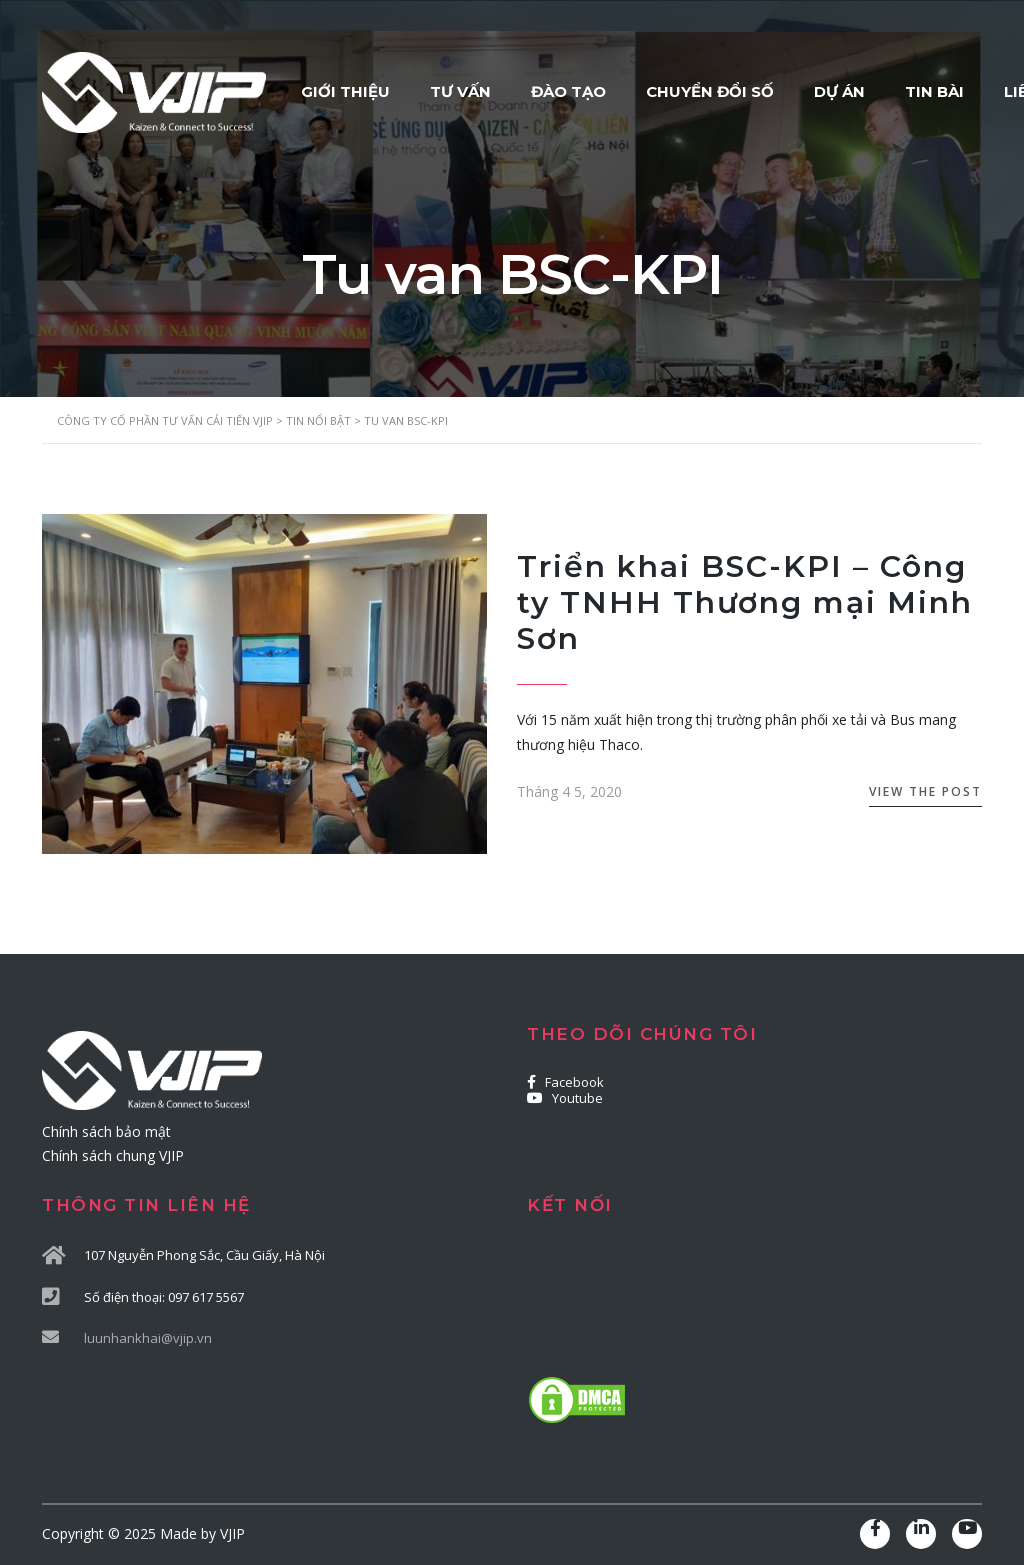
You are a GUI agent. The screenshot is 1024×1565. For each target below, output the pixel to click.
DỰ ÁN (839, 91)
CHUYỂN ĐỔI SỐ (710, 91)
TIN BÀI (934, 91)
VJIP (232, 1533)
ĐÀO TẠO (568, 91)
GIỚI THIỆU (345, 91)
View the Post (925, 791)
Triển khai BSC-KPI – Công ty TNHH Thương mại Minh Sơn (745, 602)
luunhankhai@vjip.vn (148, 1338)
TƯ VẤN (460, 91)
